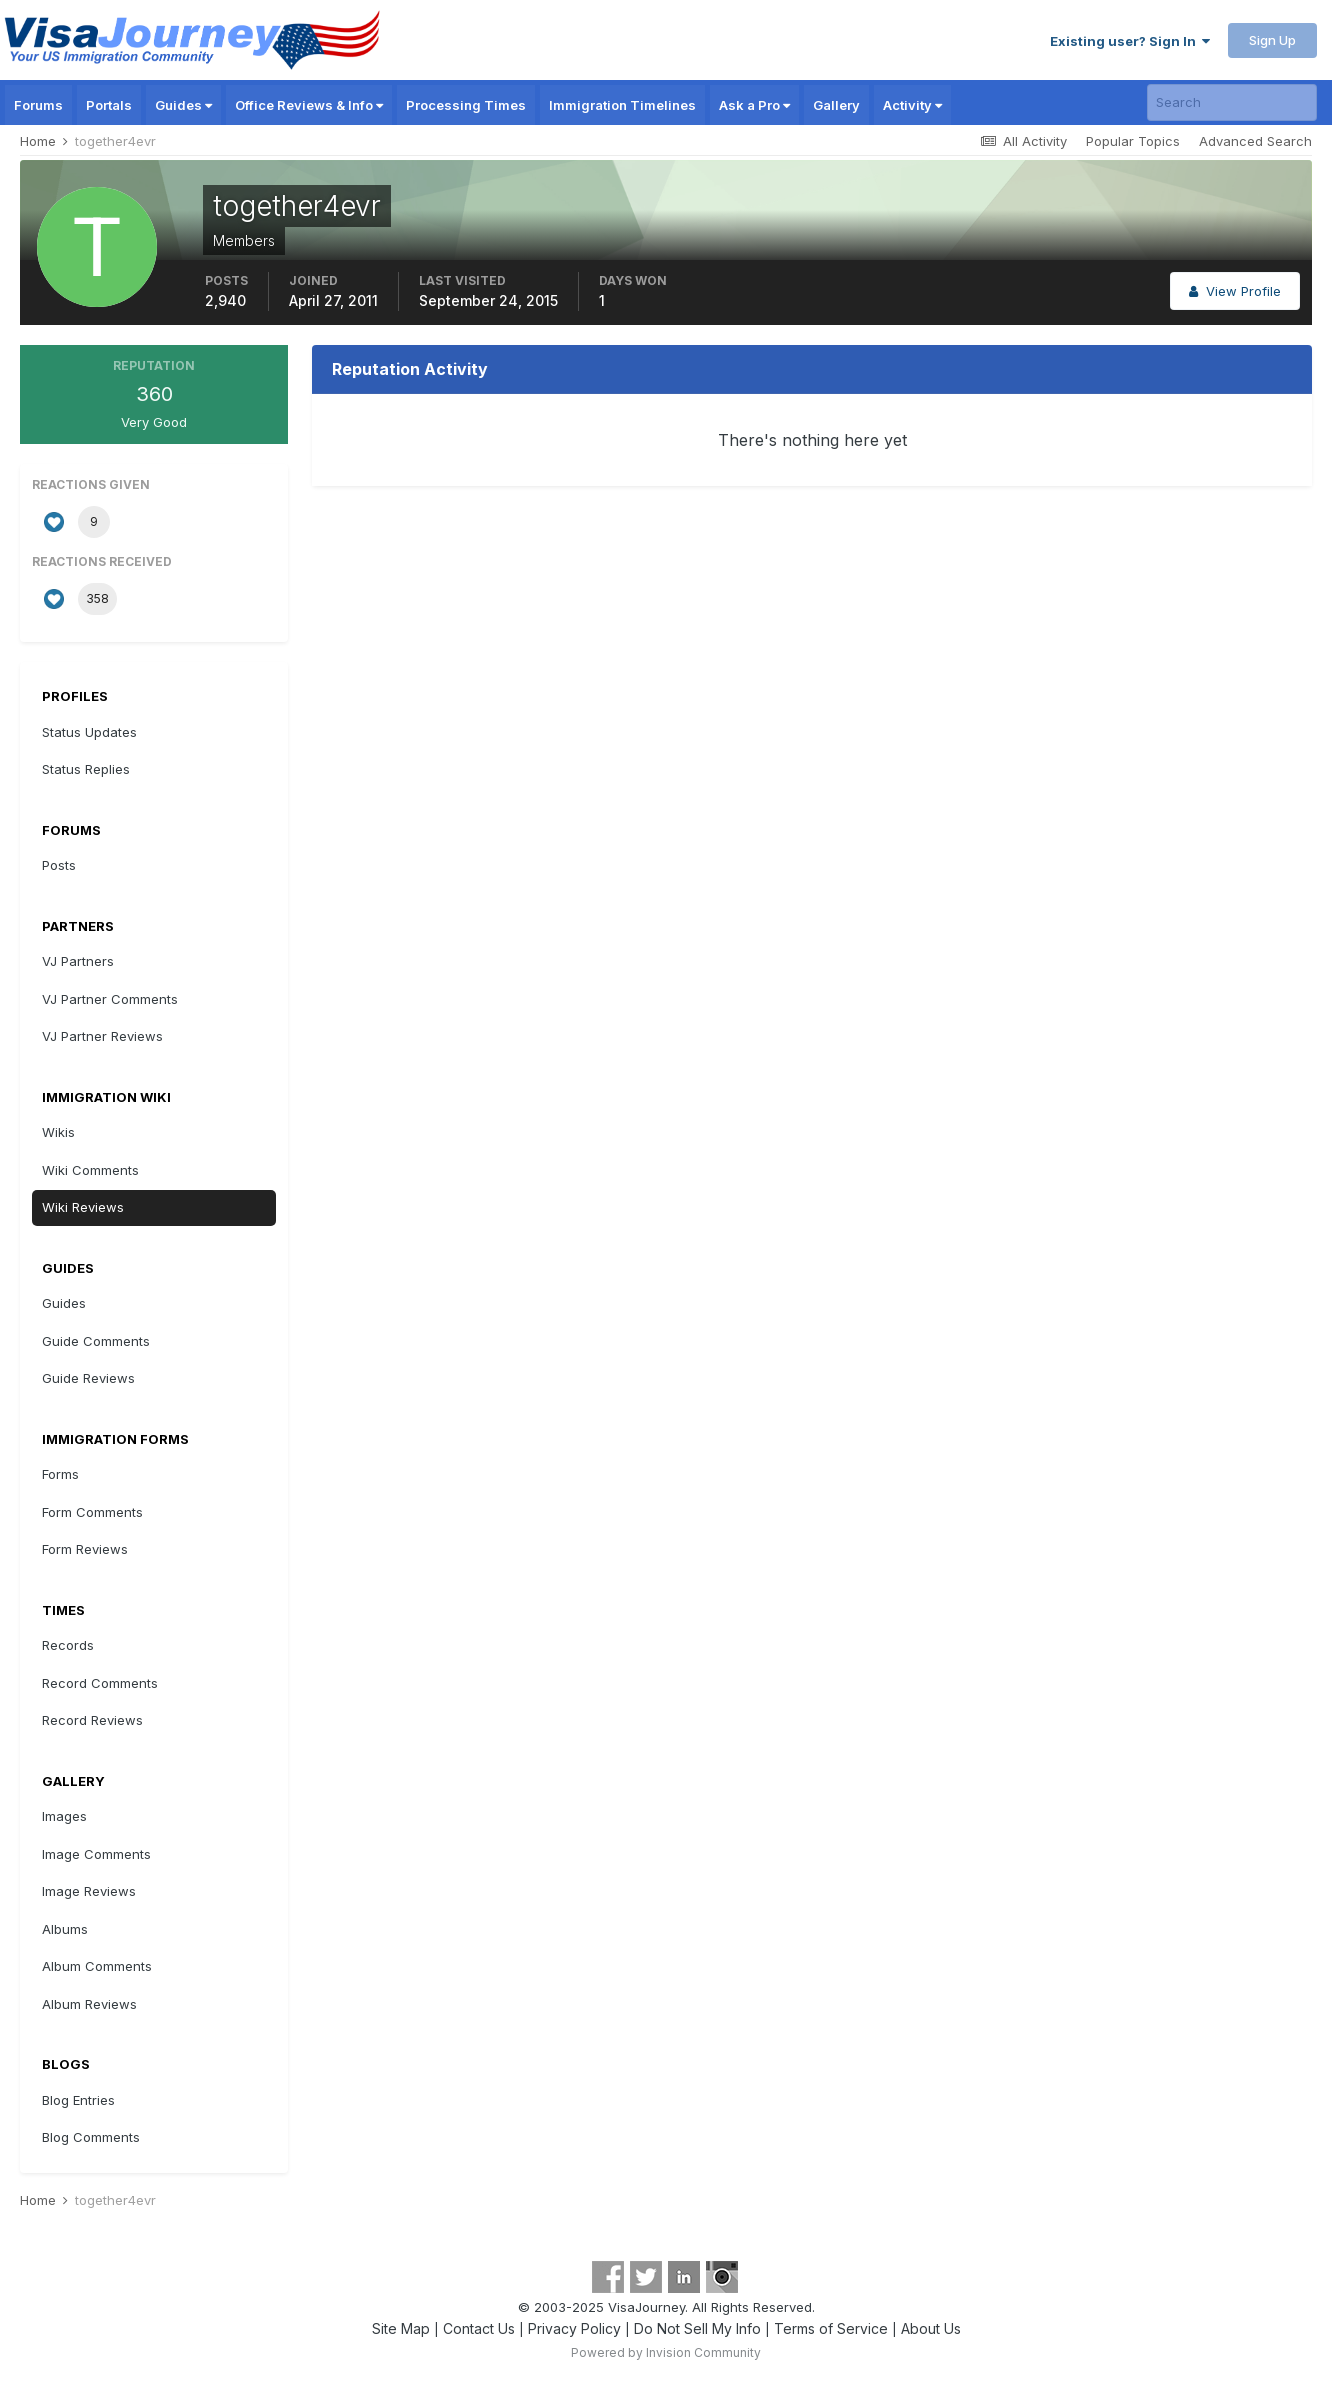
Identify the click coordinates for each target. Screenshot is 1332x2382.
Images (64, 1816)
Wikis (58, 1132)
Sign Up (1272, 40)
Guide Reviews (88, 1378)
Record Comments (100, 1683)
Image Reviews (89, 1891)
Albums (65, 1929)
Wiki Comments (90, 1170)
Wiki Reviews (83, 1207)
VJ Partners (78, 961)
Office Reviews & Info (309, 105)
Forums (38, 105)
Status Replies (86, 769)
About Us (931, 2328)
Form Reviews (85, 1549)
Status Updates (89, 732)
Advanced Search (1255, 141)
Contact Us (479, 2328)
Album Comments (97, 1966)
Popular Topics (1133, 141)
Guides (183, 105)
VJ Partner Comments (110, 999)
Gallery (836, 105)
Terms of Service (831, 2328)
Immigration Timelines (622, 105)
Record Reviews (92, 1720)
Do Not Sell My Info (697, 2328)
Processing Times (466, 105)
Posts (59, 865)
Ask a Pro (754, 105)
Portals (109, 105)
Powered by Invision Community (666, 2352)
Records (68, 1645)
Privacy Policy (574, 2328)
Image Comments (96, 1854)
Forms (60, 1474)
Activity (912, 105)
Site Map (401, 2328)
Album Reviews (89, 2004)
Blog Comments (91, 2137)
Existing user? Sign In (1130, 41)
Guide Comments (96, 1341)
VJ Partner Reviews (102, 1036)
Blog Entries (78, 2100)
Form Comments (92, 1512)
